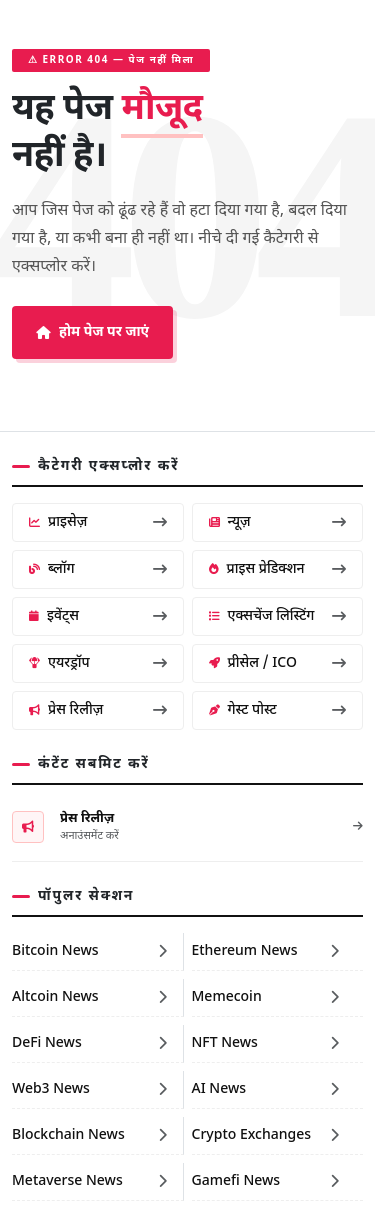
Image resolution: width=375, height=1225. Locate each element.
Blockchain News (89, 1135)
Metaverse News (89, 1181)
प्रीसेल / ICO (278, 663)
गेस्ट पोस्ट (278, 710)
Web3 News (89, 1089)
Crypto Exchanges (266, 1135)
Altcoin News (89, 997)
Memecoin (266, 997)
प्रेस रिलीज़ (98, 710)
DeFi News (89, 1043)
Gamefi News (266, 1181)
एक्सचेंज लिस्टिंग (278, 616)
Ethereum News (266, 951)
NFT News (266, 1043)
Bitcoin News (89, 951)
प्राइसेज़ (98, 522)
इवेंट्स (98, 616)
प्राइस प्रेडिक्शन (278, 569)
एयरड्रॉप (98, 663)
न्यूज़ (278, 522)
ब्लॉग (98, 569)
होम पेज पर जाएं (92, 332)
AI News (266, 1089)
